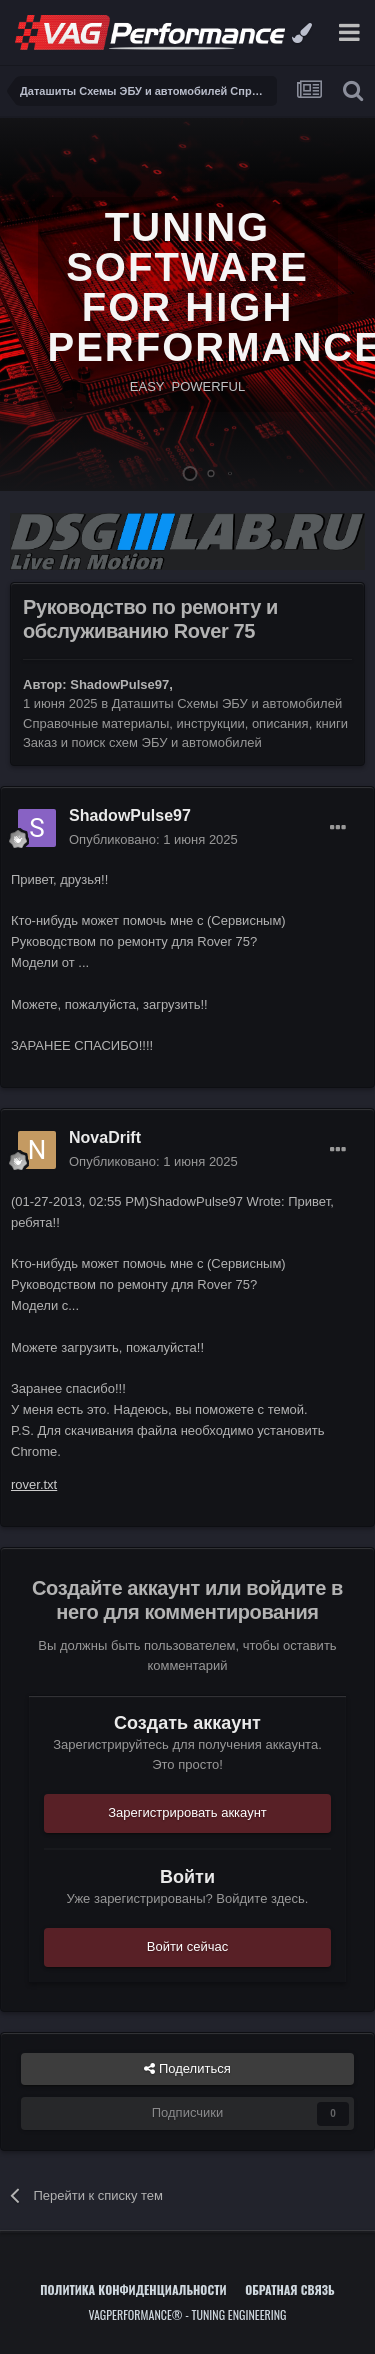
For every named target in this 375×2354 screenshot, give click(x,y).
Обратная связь (290, 2289)
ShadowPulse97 (119, 684)
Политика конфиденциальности (133, 2289)
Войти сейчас (188, 1946)
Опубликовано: (153, 839)
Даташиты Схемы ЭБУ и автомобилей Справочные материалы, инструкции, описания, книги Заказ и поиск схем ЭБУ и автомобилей (185, 723)
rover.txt (34, 1484)
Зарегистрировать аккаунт (187, 1812)
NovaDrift (105, 1137)
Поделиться (187, 2069)
